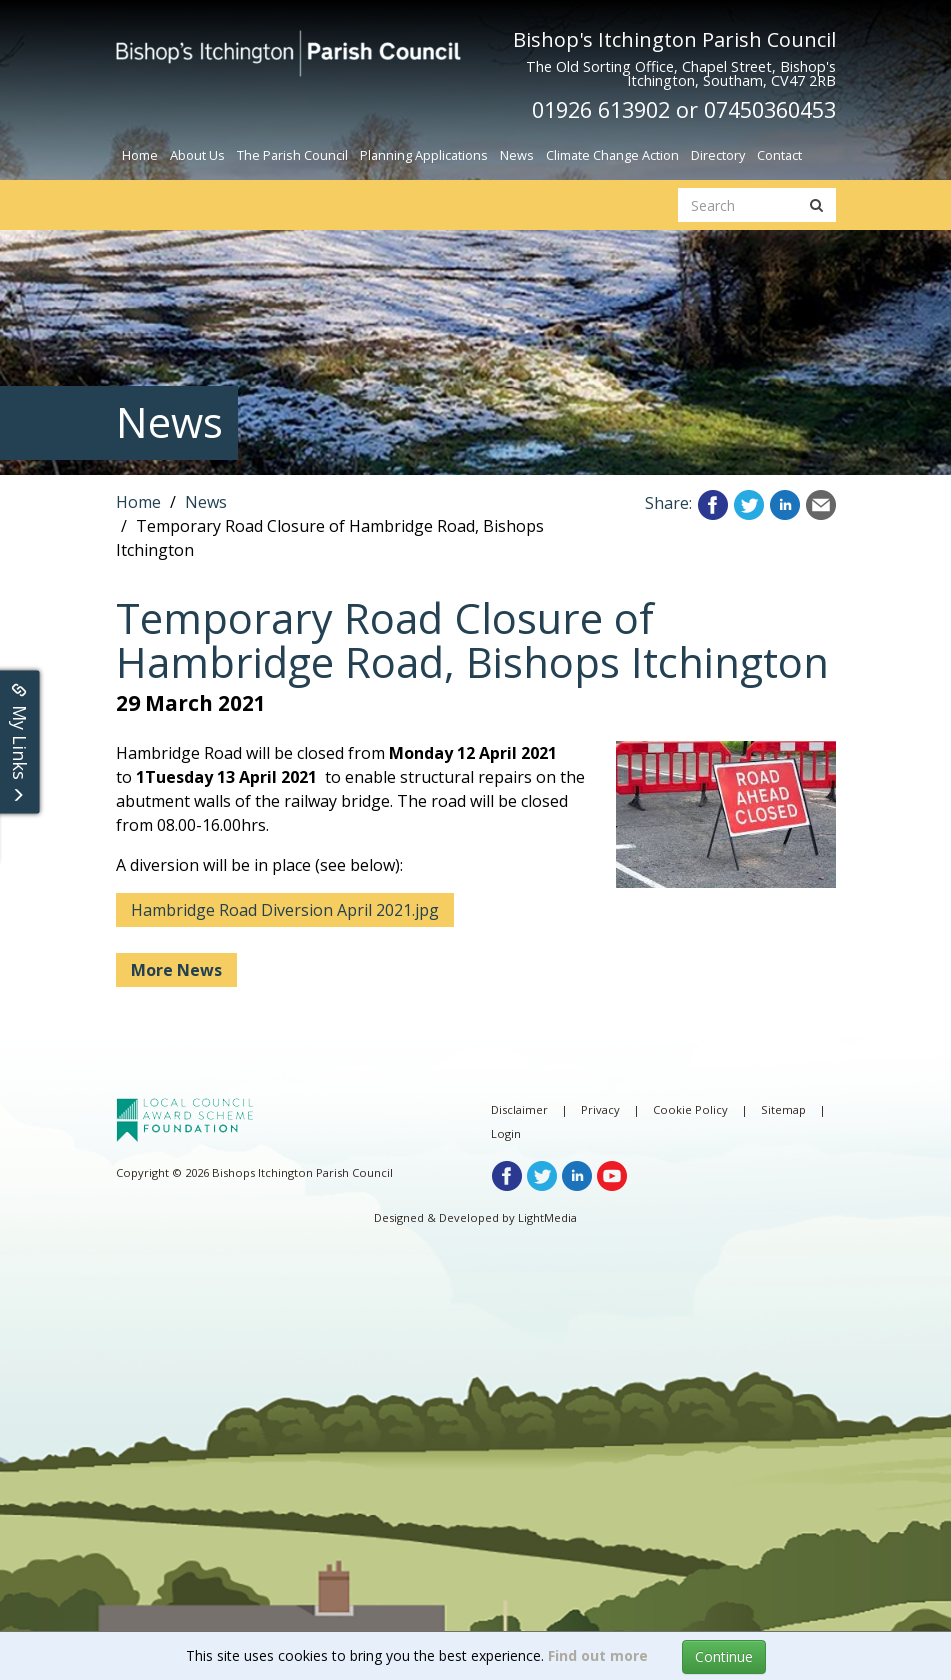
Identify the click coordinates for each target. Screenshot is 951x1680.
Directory (718, 155)
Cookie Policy (690, 1109)
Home (140, 155)
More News (176, 970)
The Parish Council (292, 155)
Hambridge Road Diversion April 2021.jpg (285, 910)
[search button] (816, 205)
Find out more (598, 1655)
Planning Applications (424, 155)
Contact (779, 155)
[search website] (738, 205)
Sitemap (783, 1109)
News (517, 155)
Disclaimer (519, 1109)
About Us (197, 155)
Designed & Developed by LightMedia (475, 1217)
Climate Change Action (612, 155)
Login (506, 1133)
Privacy (600, 1109)
